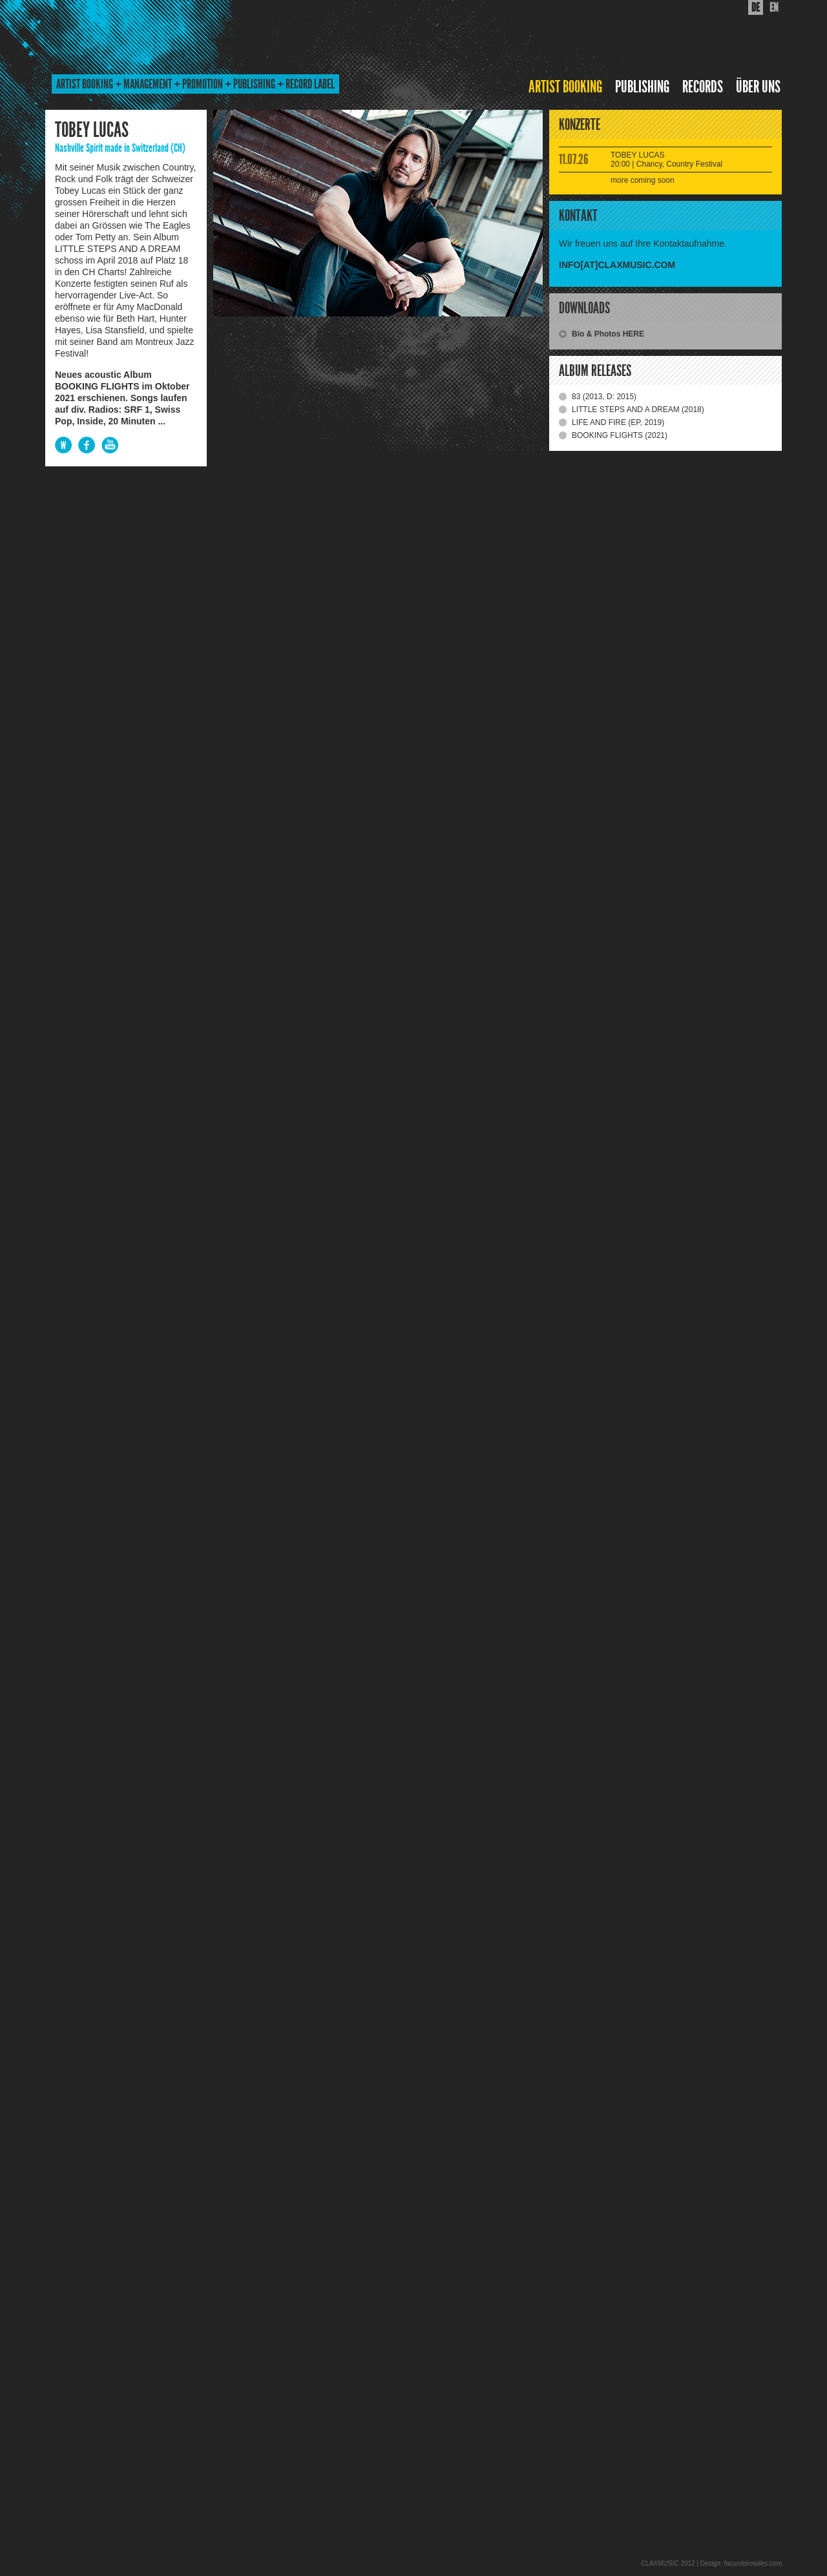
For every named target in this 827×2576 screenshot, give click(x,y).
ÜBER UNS (758, 87)
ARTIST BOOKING (565, 87)
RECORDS (702, 87)
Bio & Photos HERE (608, 333)
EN (774, 7)
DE (755, 7)
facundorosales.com (753, 2563)
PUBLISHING (642, 87)
